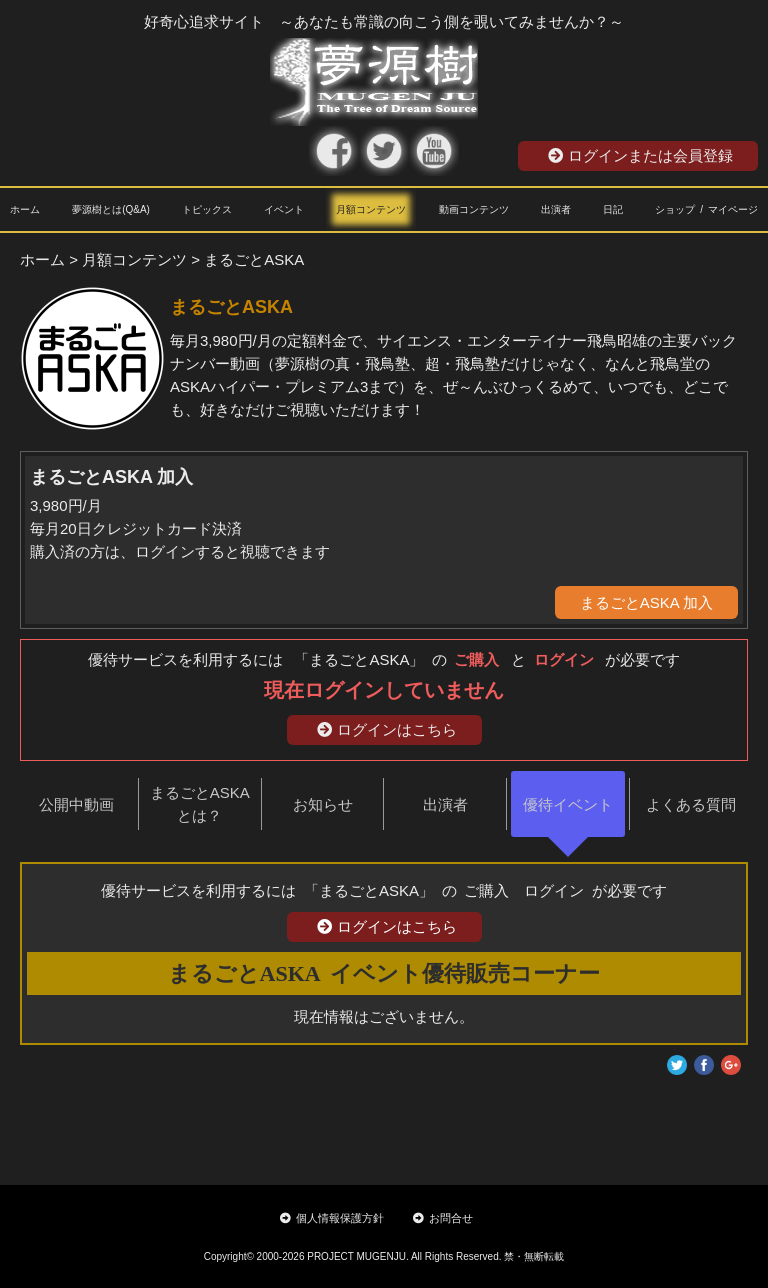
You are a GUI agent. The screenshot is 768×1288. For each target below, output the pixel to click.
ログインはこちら (387, 729)
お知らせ (323, 804)
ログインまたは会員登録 (640, 155)
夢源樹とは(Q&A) (111, 209)
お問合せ (443, 1218)
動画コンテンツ (474, 209)
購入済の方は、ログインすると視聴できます (180, 551)
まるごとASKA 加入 (646, 602)
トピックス (207, 209)
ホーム (25, 209)
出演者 (556, 209)
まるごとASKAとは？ (200, 804)
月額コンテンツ (371, 209)
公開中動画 (76, 804)
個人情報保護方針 (332, 1218)
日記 (613, 209)
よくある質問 (691, 804)
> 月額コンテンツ (128, 259)
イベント (284, 209)
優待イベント (568, 804)
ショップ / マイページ (706, 209)
